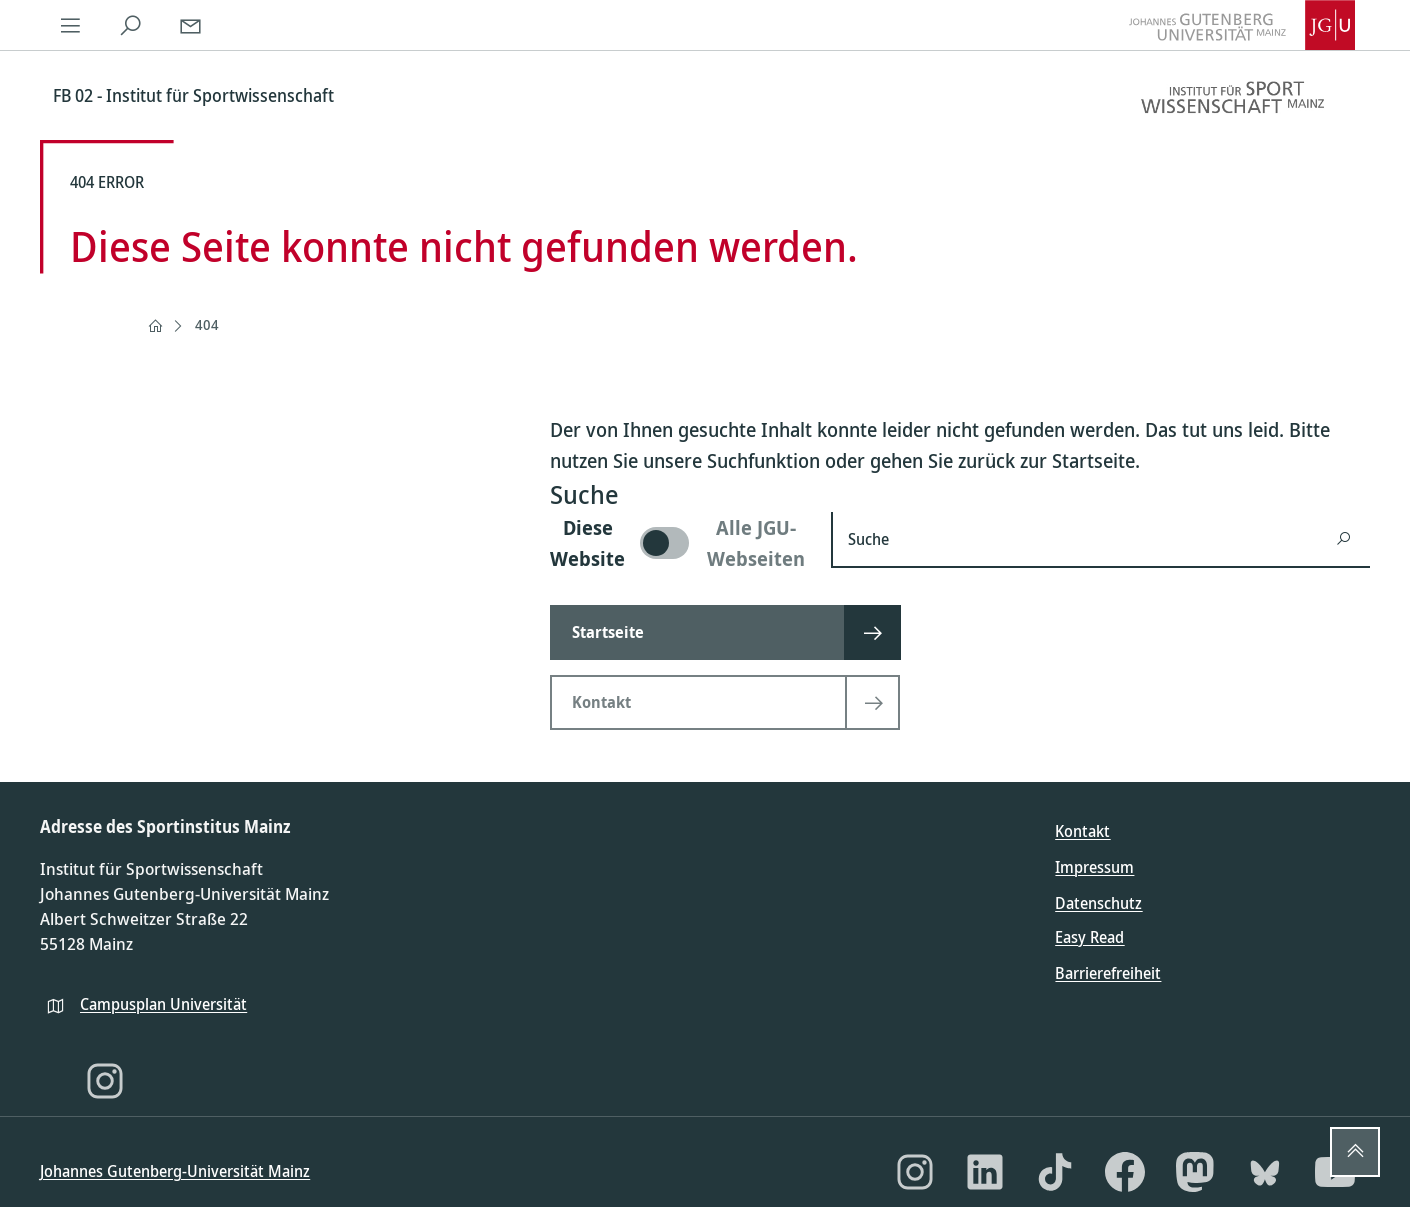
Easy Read (1089, 937)
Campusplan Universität (163, 1004)
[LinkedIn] (985, 1172)
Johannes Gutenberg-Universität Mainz (175, 1171)
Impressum (1094, 867)
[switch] (678, 543)
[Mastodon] (1195, 1172)
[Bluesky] (1265, 1172)
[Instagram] (105, 1081)
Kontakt (1082, 831)
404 (207, 324)
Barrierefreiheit (1108, 973)
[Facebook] (1125, 1172)
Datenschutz (1098, 903)
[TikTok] (1055, 1172)
